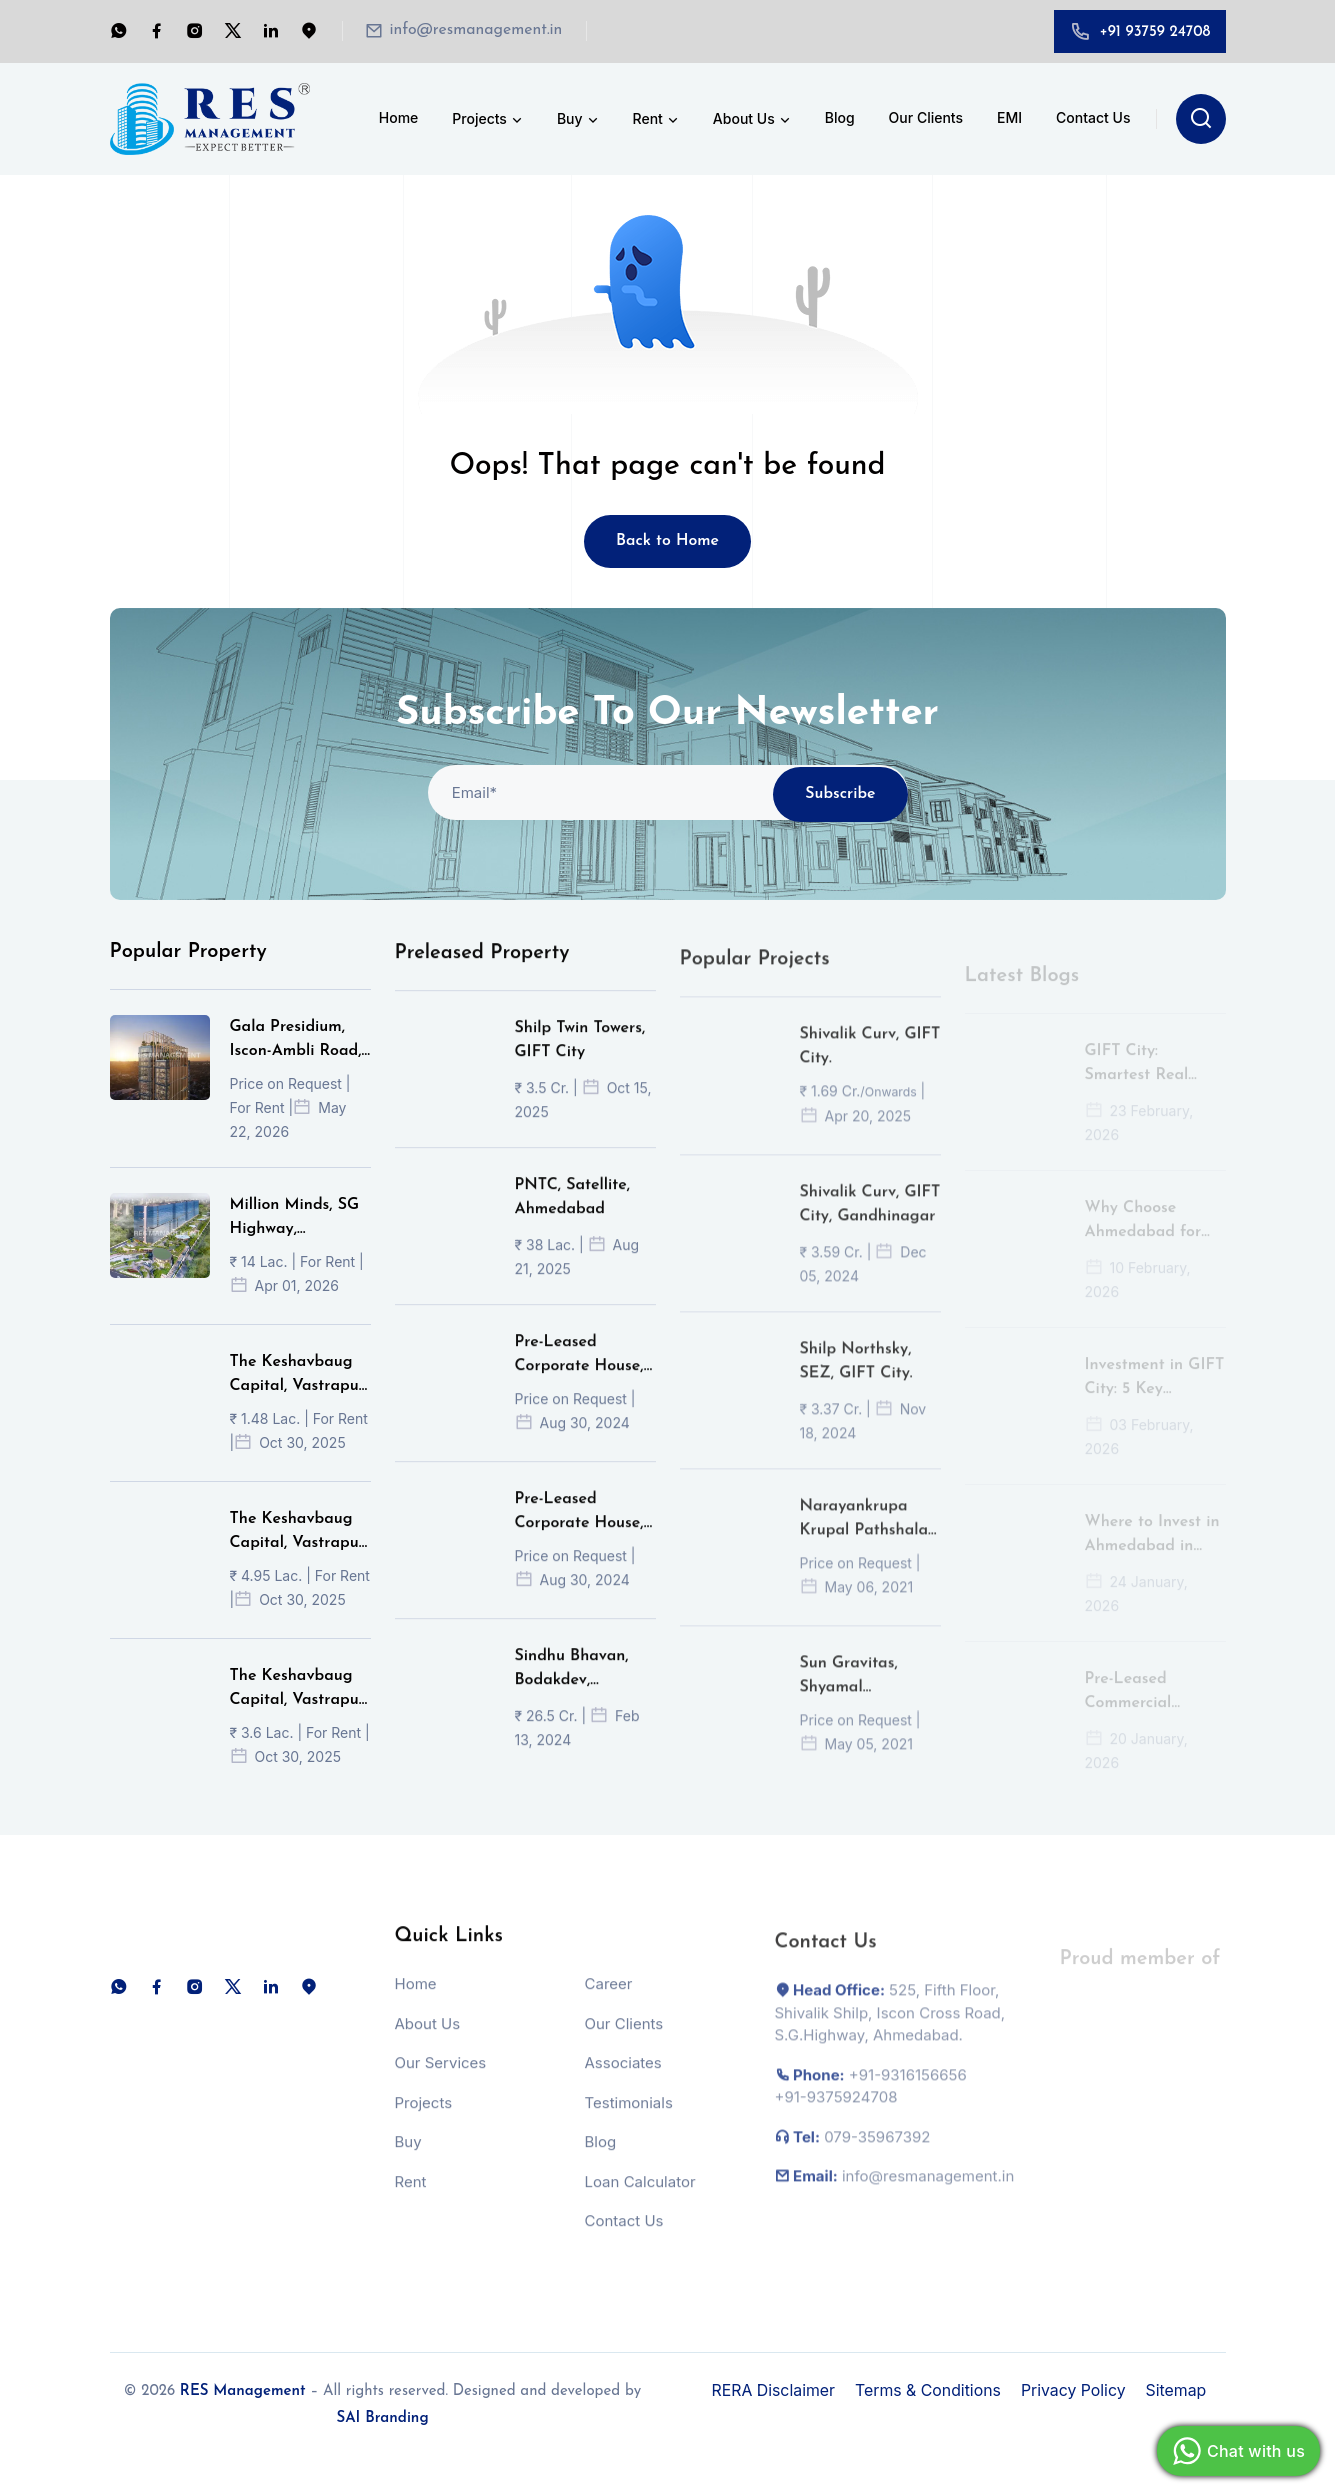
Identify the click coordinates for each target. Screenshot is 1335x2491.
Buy (579, 120)
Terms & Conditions (929, 2390)
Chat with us (1236, 2451)
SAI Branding (382, 2418)
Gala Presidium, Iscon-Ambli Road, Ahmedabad (296, 1069)
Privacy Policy (1077, 2390)
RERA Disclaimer (774, 2390)
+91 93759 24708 (1154, 32)
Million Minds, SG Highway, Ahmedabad (295, 1247)
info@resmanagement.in (477, 31)
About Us (753, 120)
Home (399, 117)
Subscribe (840, 821)
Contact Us (1093, 117)
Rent (657, 120)
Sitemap (1180, 2390)
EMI (1009, 117)
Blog (840, 117)
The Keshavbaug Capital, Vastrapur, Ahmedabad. (299, 1404)
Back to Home (668, 542)
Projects (488, 120)
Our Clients (926, 117)
